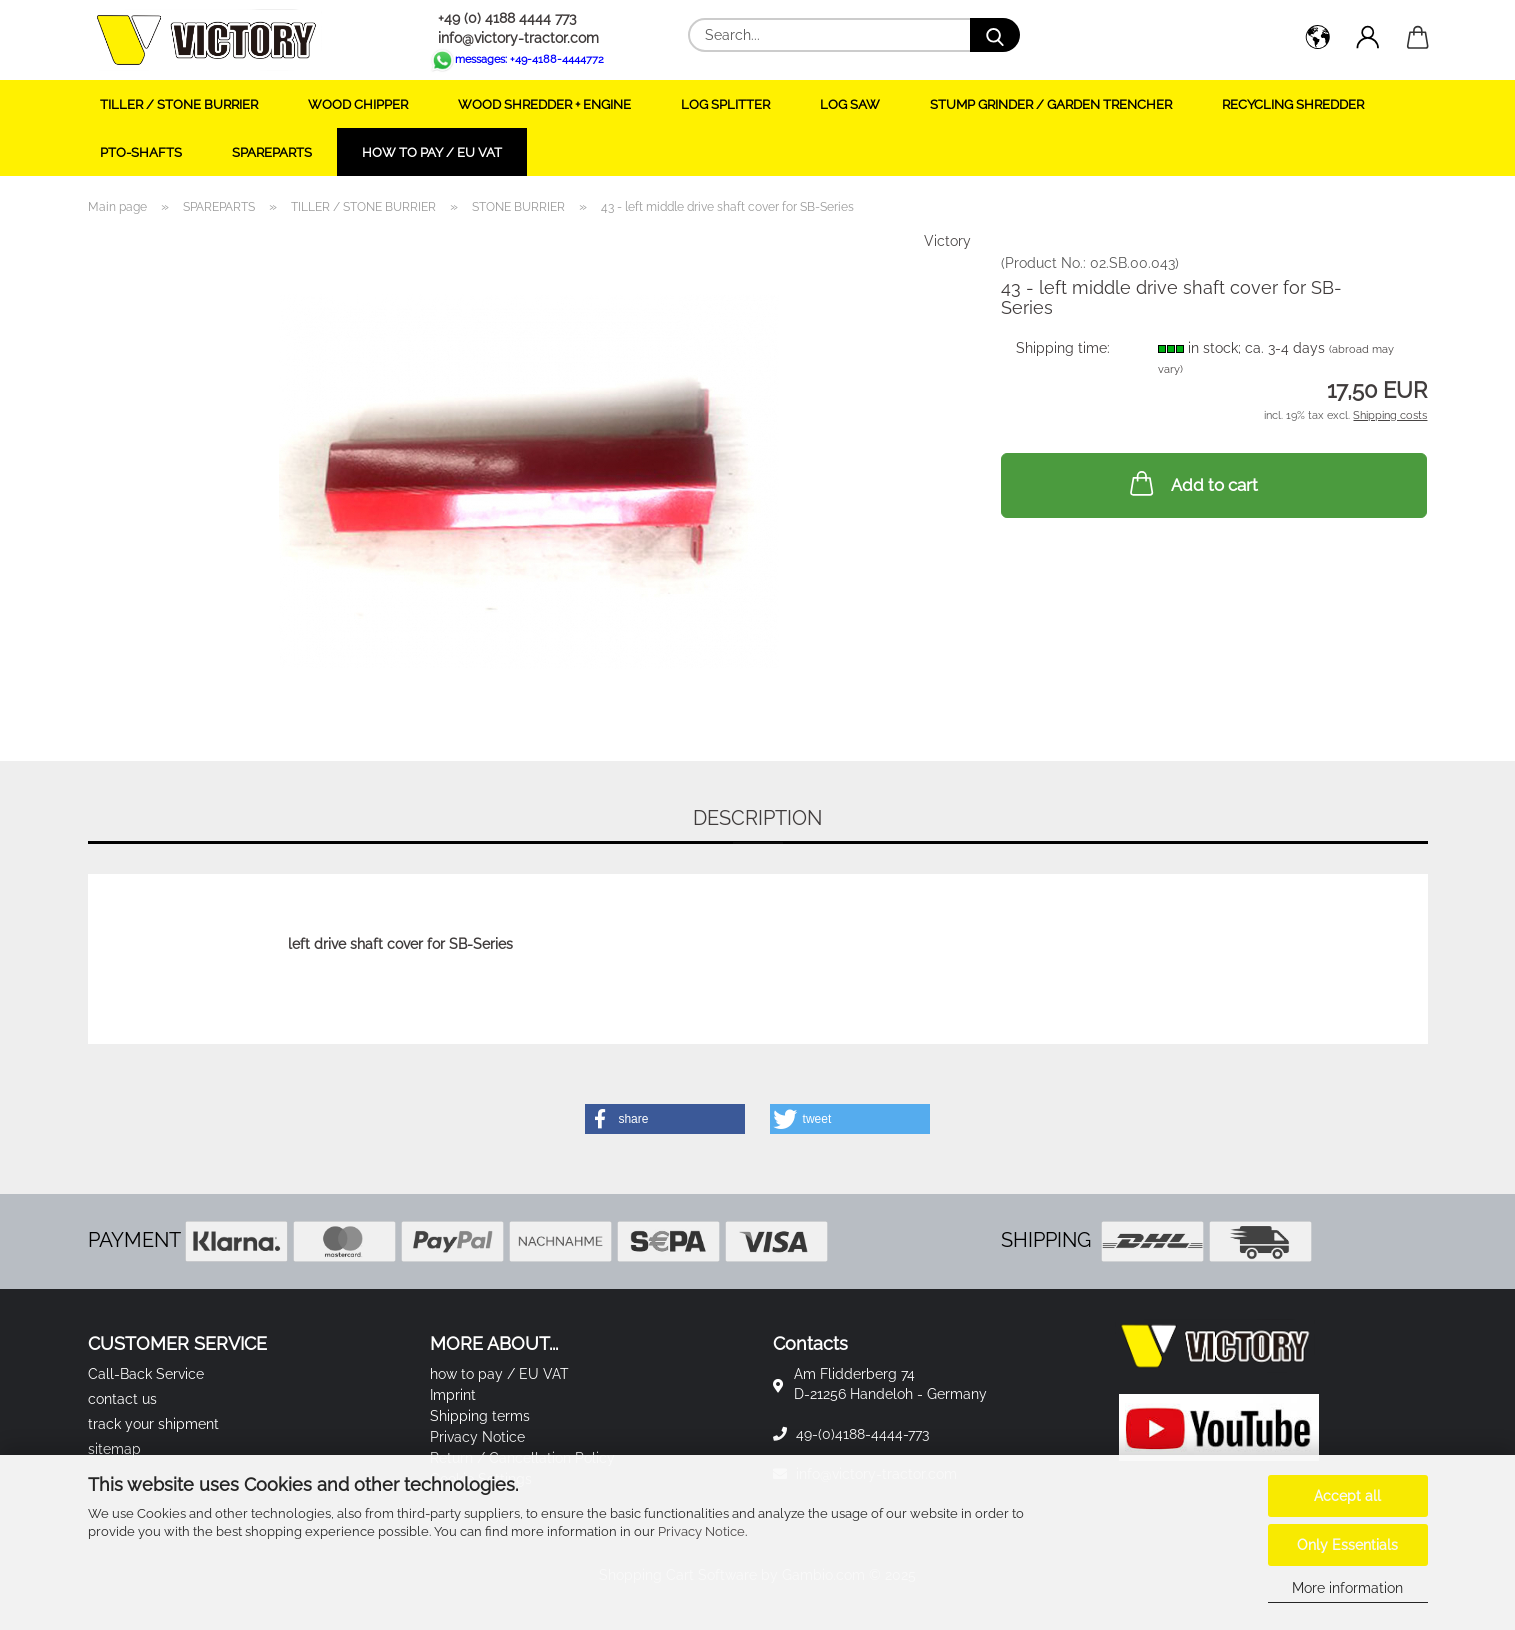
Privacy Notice (701, 1531)
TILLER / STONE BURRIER (179, 104)
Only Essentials (1347, 1545)
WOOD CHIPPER (358, 104)
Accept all (1347, 1496)
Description (757, 818)
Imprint (453, 1395)
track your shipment (153, 1424)
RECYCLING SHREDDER (1293, 104)
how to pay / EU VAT (432, 152)
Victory (947, 241)
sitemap (114, 1449)
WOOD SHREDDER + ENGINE (544, 104)
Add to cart (1192, 483)
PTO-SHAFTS (141, 152)
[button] (1318, 40)
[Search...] (995, 35)
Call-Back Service (146, 1374)
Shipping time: (1063, 348)
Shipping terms (480, 1416)
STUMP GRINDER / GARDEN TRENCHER (1051, 104)
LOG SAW (850, 104)
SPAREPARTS (272, 152)
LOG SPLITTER (725, 104)
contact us (122, 1399)
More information (1347, 1588)
